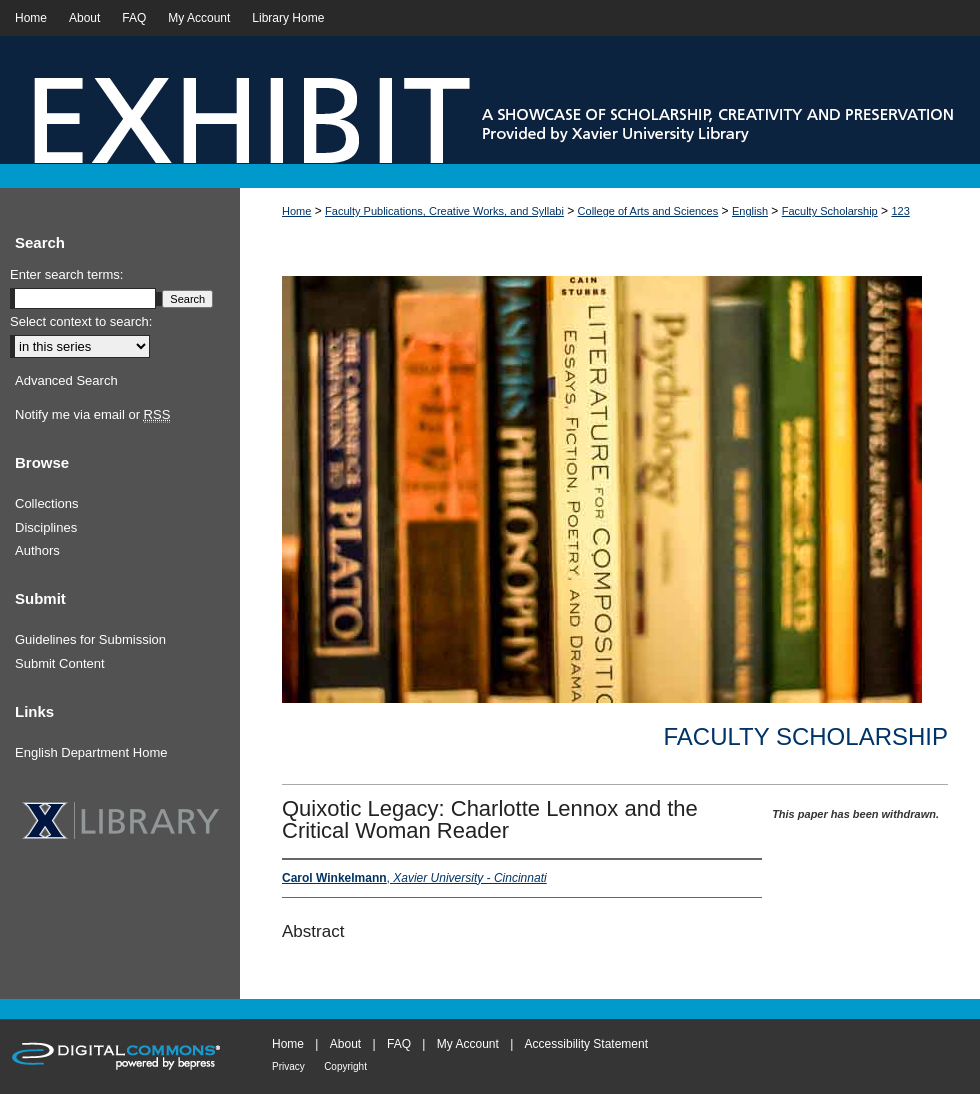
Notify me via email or (92, 415)
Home (296, 211)
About (345, 1044)
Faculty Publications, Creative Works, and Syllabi (444, 211)
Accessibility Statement (586, 1044)
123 (900, 211)
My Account (468, 1044)
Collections (47, 503)
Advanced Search (66, 380)
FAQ (399, 1044)
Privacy (288, 1066)
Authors (37, 550)
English (750, 211)
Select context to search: (81, 321)
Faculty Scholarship (830, 211)
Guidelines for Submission (90, 639)
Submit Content (60, 663)
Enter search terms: (66, 274)
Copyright (345, 1066)
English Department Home (91, 752)
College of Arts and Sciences (648, 211)
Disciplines (46, 527)
